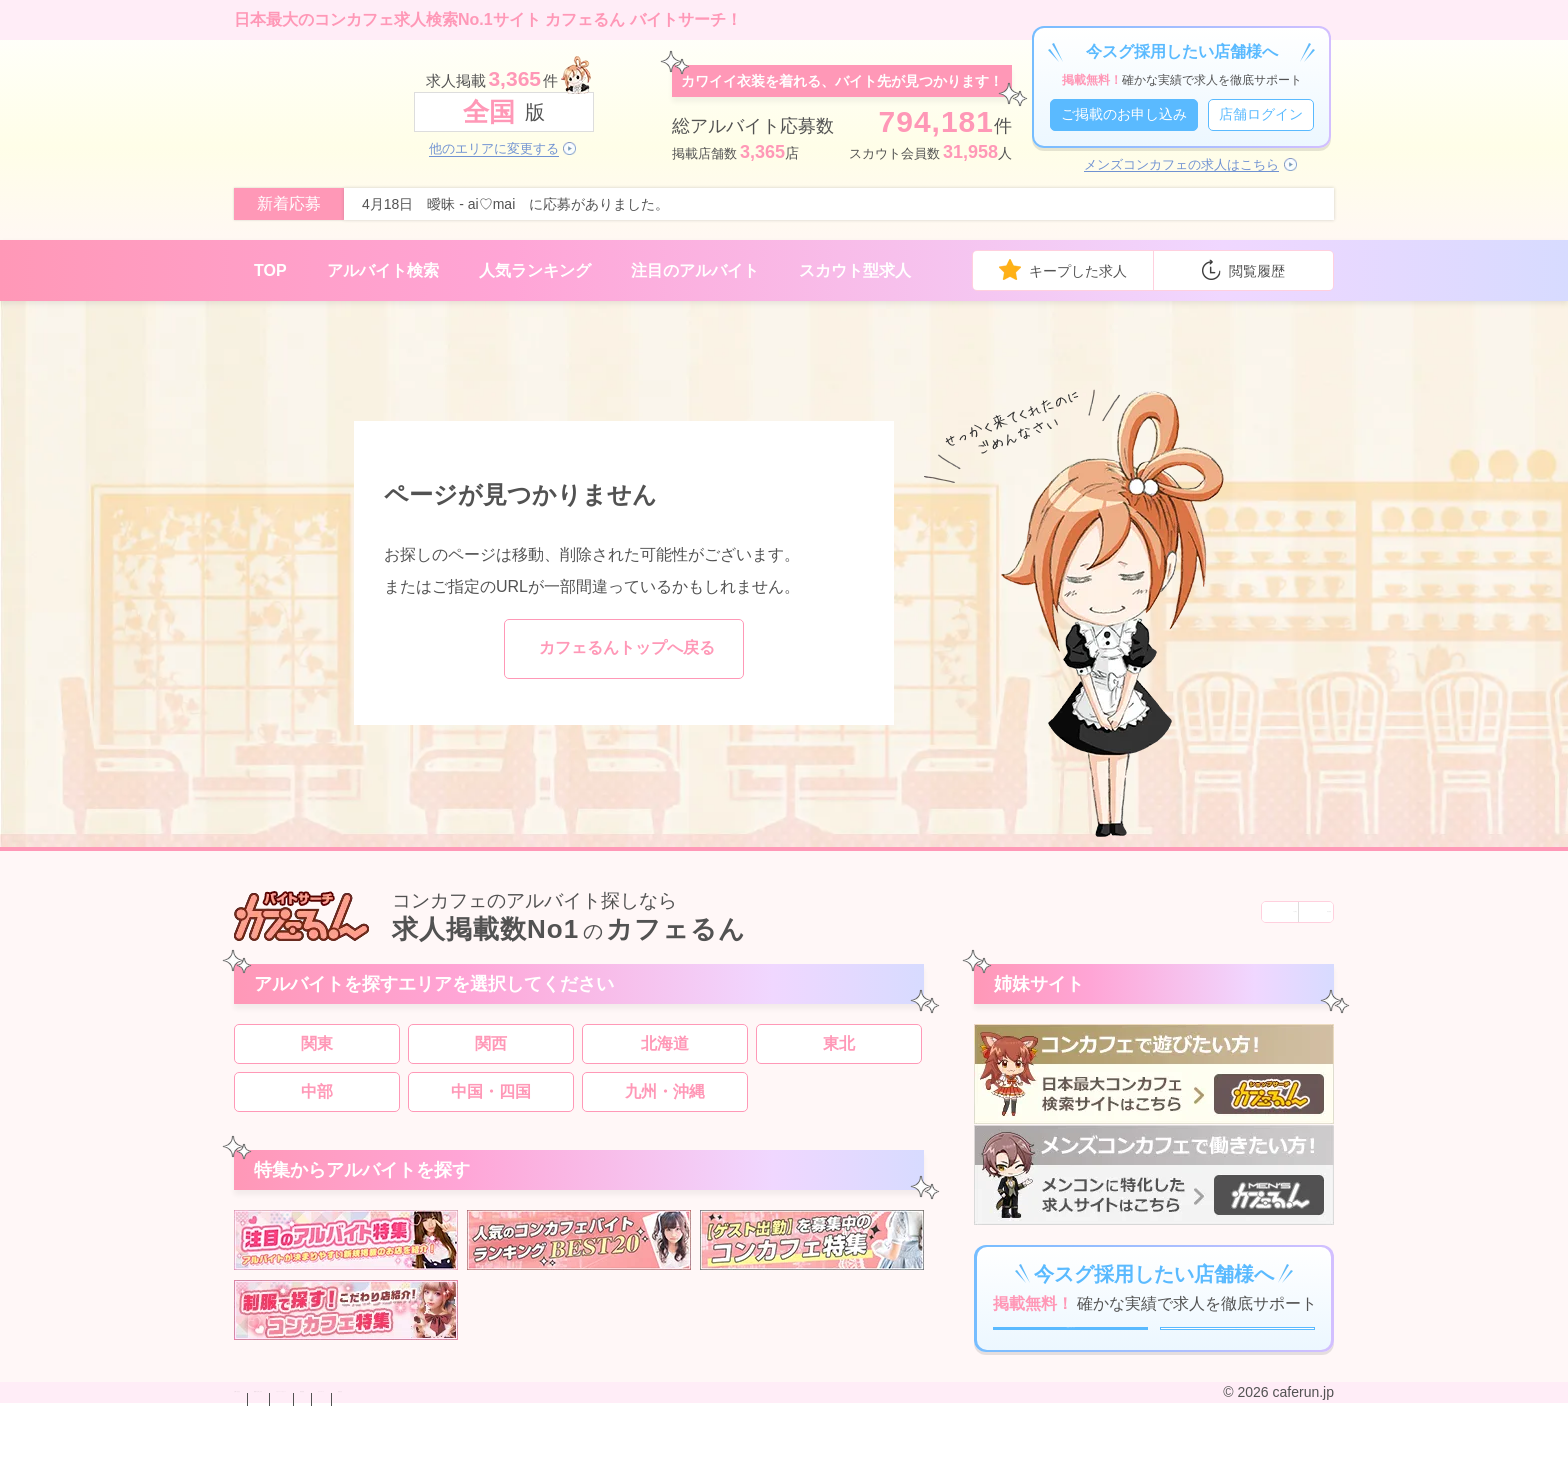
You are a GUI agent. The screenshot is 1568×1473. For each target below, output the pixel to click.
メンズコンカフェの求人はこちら (1181, 165)
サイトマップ (724, 1456)
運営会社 (808, 1456)
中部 (317, 1101)
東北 (839, 1053)
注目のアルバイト (695, 270)
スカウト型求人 (855, 270)
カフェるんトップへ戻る (627, 648)
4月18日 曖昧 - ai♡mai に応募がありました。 (515, 204)
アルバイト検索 (383, 270)
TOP (270, 270)
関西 (491, 1053)
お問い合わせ (276, 1456)
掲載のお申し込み (388, 1456)
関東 (317, 1053)
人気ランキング (535, 270)
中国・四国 (491, 1101)
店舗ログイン (1261, 114)
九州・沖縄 (665, 1101)
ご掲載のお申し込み (1124, 114)
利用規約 (640, 1456)
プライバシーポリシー (528, 1456)
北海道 (665, 1053)
